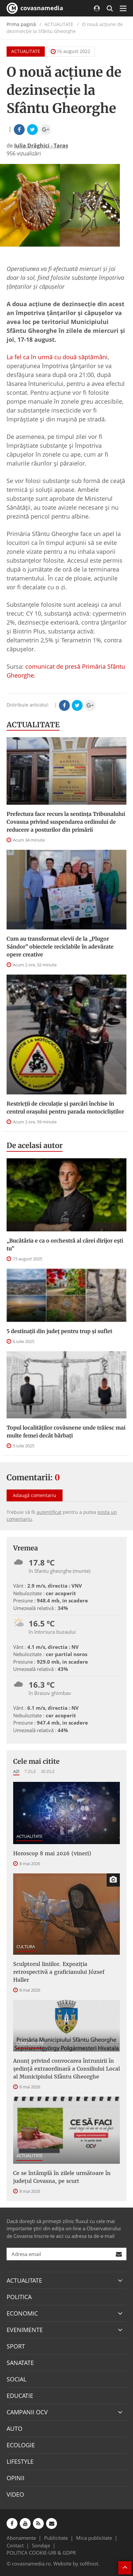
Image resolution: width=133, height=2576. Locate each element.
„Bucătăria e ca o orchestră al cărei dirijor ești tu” (65, 1244)
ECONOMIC (22, 2313)
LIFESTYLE (20, 2461)
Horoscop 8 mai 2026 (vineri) (52, 1853)
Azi (16, 1771)
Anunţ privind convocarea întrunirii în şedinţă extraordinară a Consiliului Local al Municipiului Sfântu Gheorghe (66, 2068)
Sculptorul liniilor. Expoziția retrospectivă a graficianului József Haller (58, 1972)
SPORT (16, 2346)
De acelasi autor (35, 1145)
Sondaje (41, 2545)
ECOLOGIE (21, 2445)
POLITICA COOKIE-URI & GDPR (41, 2552)
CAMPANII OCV (27, 2412)
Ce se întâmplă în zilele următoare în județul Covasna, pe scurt (62, 2177)
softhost (89, 2563)
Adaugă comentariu (34, 1495)
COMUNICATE (30, 2043)
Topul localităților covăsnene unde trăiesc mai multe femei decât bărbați (66, 1431)
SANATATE (20, 2363)
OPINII (15, 2478)
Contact (15, 2545)
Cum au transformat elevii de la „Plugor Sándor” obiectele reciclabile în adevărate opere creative (60, 946)
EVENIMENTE (25, 2330)
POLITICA (19, 2297)
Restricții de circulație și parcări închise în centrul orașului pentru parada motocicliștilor (65, 1107)
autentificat (49, 1512)
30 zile (48, 1771)
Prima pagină (21, 24)
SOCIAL (16, 2379)
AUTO (14, 2428)
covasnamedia (35, 8)
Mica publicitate (94, 2538)
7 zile (30, 1771)
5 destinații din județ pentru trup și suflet (59, 1331)
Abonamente (21, 2538)
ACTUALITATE (25, 51)
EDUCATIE (20, 2396)
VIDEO (15, 2494)
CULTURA (25, 1946)
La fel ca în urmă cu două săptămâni (57, 357)
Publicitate (56, 2538)
